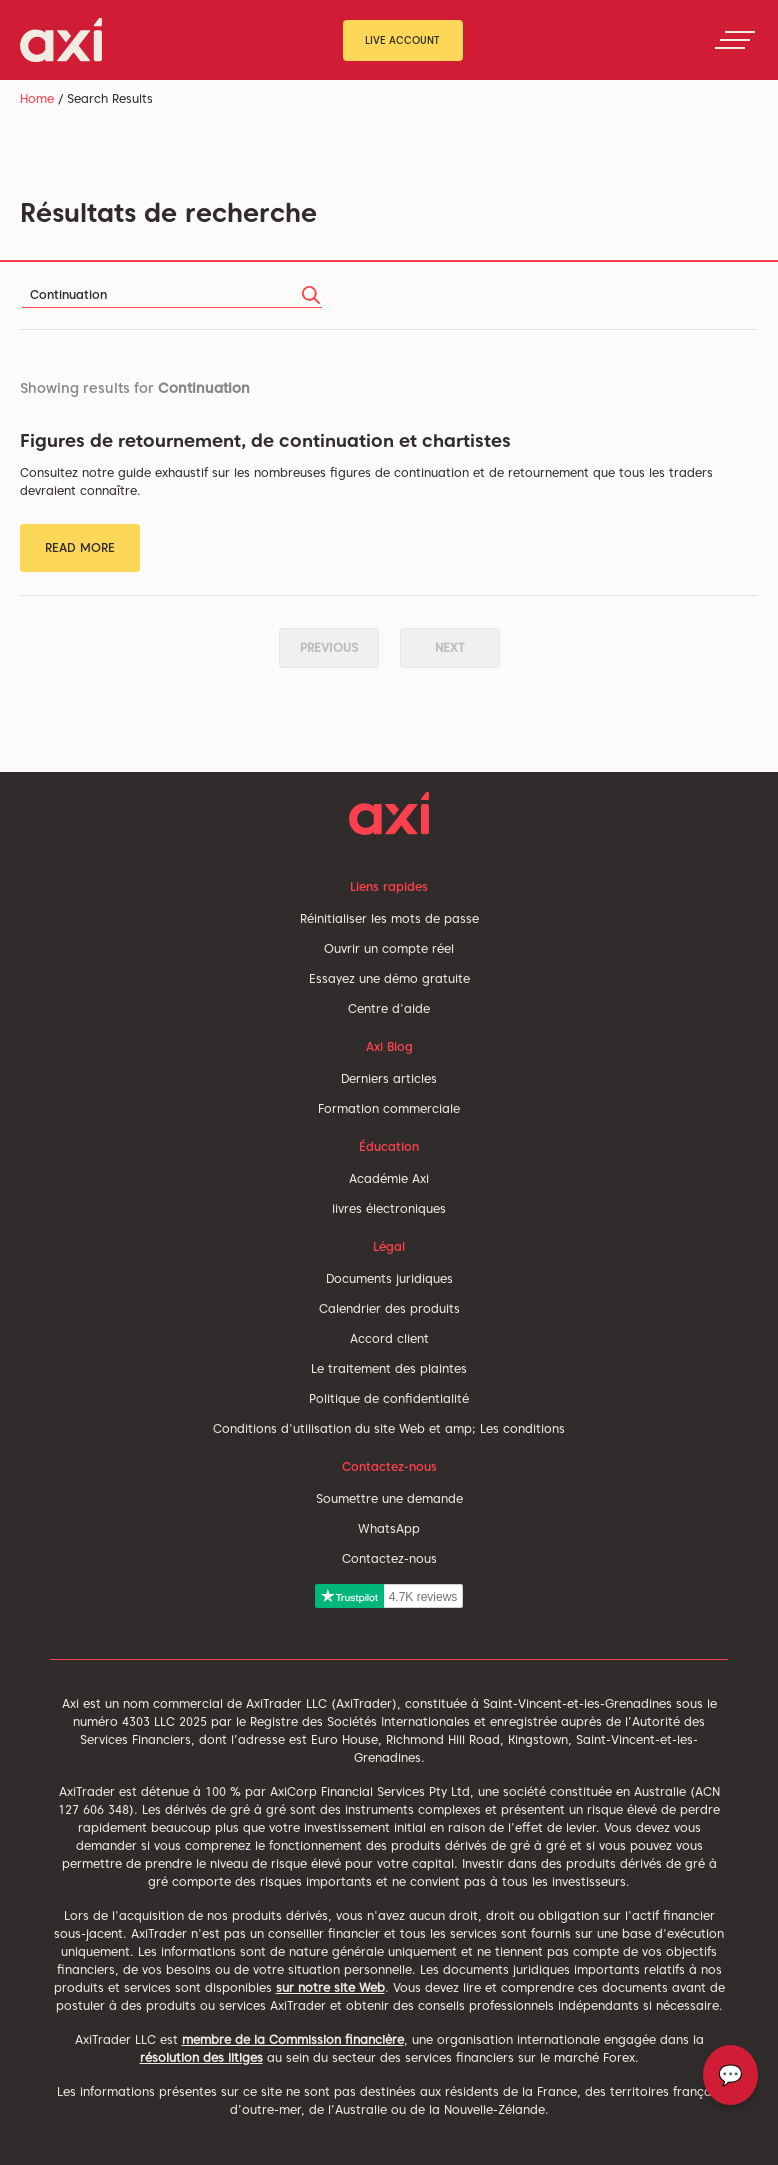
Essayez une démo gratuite (389, 978)
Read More (80, 547)
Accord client (389, 1338)
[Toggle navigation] (735, 40)
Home (37, 98)
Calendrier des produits (389, 1308)
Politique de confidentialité (389, 1398)
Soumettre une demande (389, 1498)
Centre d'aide (389, 1008)
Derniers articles (389, 1078)
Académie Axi (389, 1178)
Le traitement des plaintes (389, 1368)
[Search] (172, 295)
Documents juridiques (389, 1278)
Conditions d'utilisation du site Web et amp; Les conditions (389, 1428)
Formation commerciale (389, 1108)
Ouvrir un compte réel (389, 948)
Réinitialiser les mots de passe (389, 918)
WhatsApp (389, 1528)
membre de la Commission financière (293, 2039)
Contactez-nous (389, 1558)
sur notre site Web (330, 1987)
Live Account (402, 40)
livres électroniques (389, 1208)
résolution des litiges (201, 2057)
